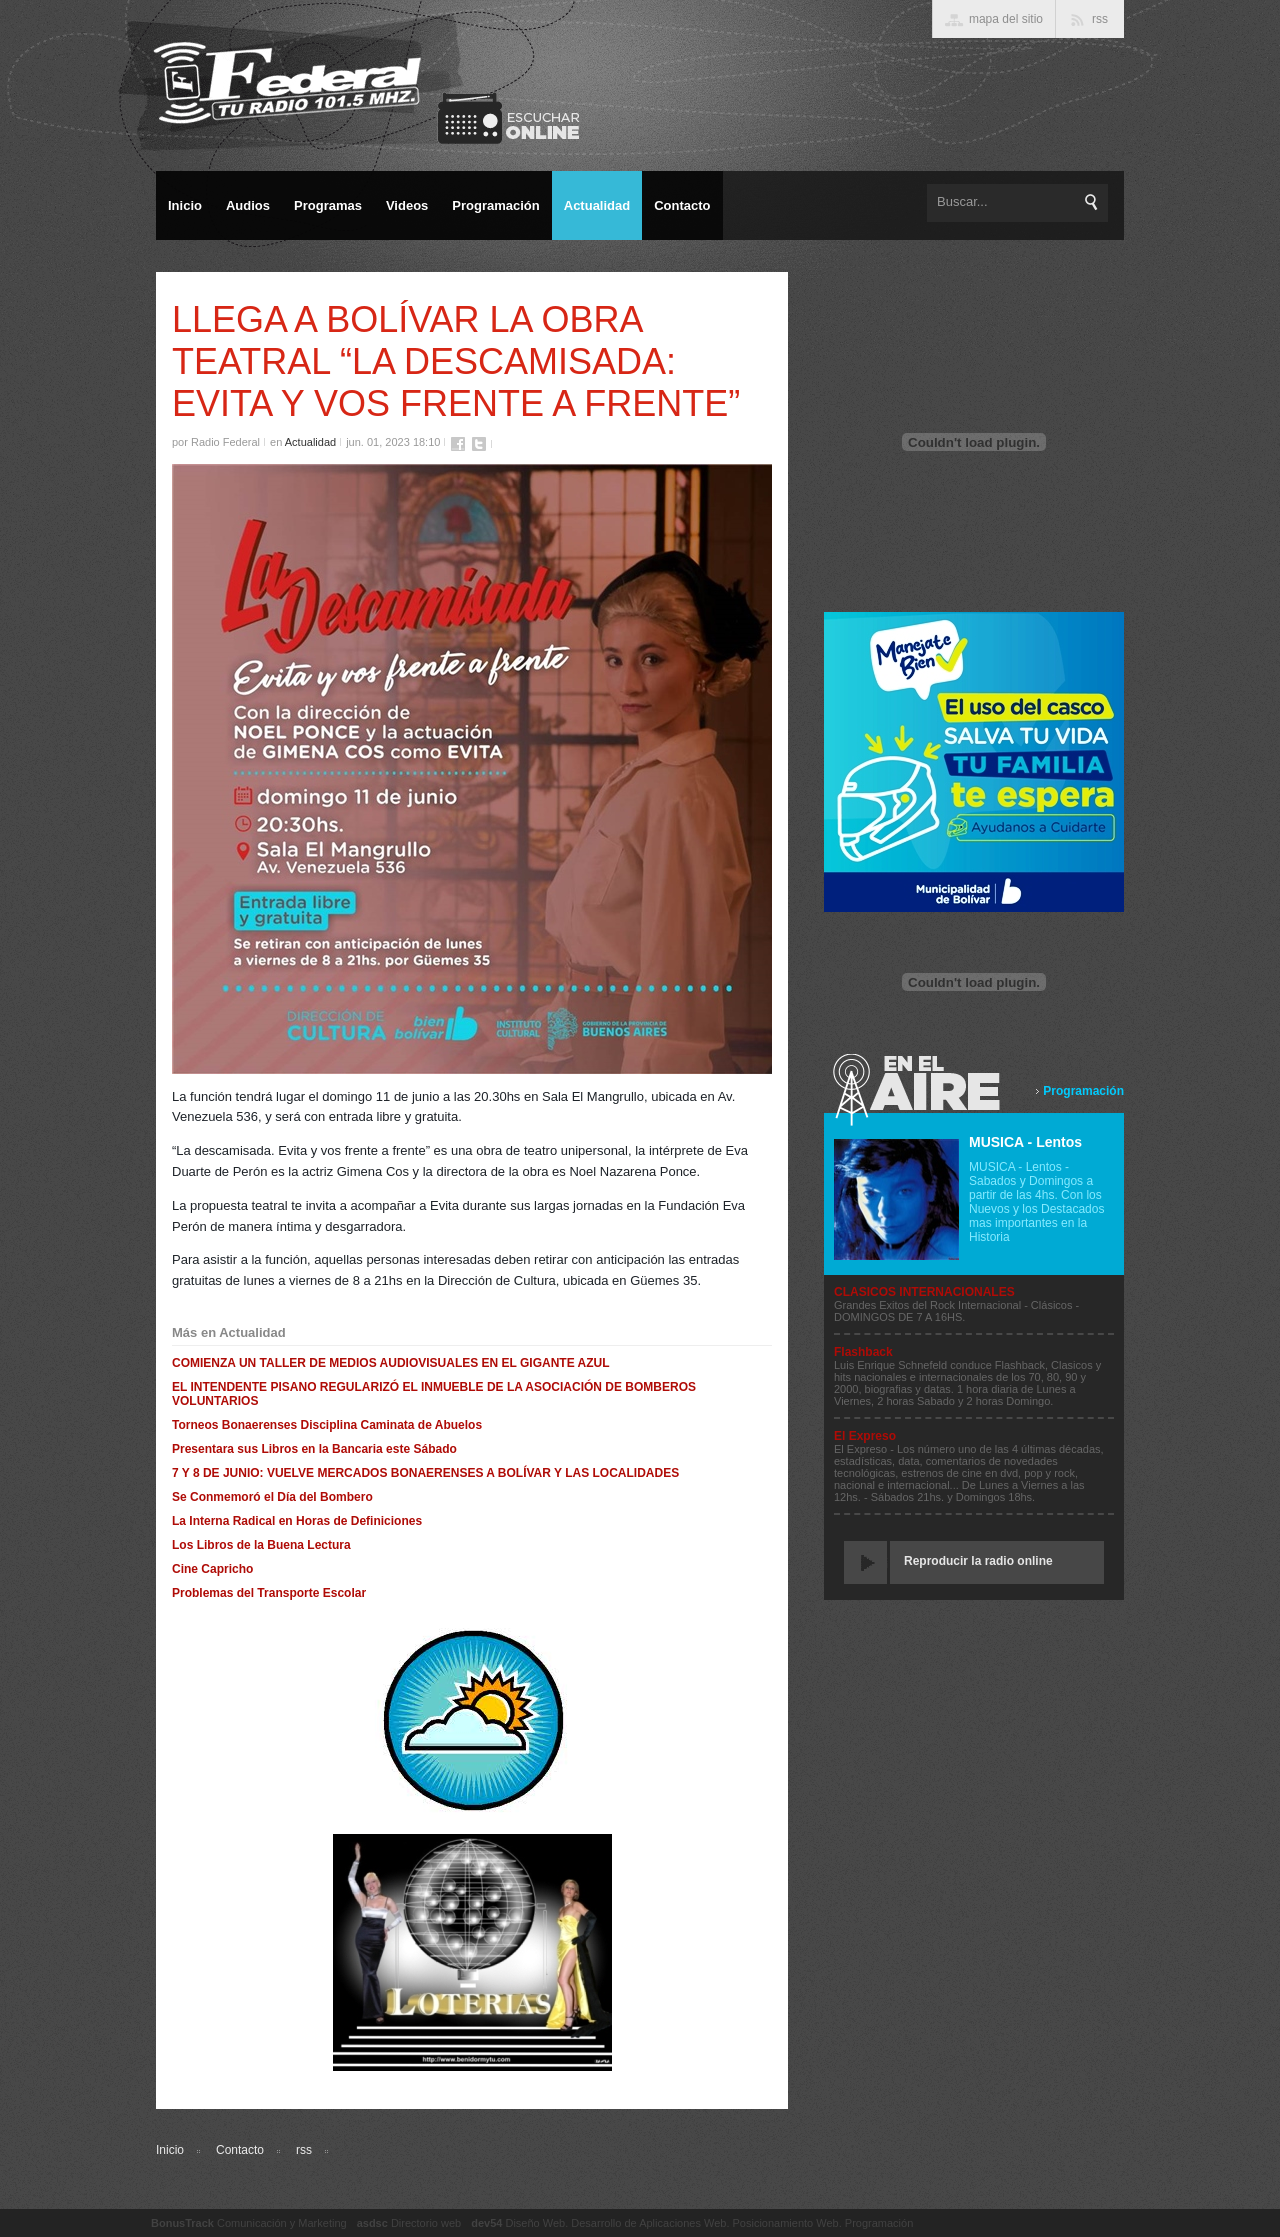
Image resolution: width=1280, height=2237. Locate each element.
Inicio (170, 2150)
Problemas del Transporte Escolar (269, 1593)
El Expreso (865, 1436)
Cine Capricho (212, 1569)
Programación (1083, 1091)
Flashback (863, 1352)
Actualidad (310, 442)
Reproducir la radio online (978, 1561)
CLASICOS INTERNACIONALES (924, 1292)
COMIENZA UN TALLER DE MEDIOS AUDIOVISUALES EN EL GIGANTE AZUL (391, 1363)
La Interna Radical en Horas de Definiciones (297, 1521)
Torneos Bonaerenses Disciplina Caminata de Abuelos (327, 1425)
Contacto (240, 2150)
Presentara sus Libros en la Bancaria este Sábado (314, 1449)
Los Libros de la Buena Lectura (261, 1545)
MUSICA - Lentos (1025, 1142)
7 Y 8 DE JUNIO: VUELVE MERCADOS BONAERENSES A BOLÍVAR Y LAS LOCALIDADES (425, 1473)
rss (304, 2150)
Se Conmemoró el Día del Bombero (272, 1497)
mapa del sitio (1006, 19)
